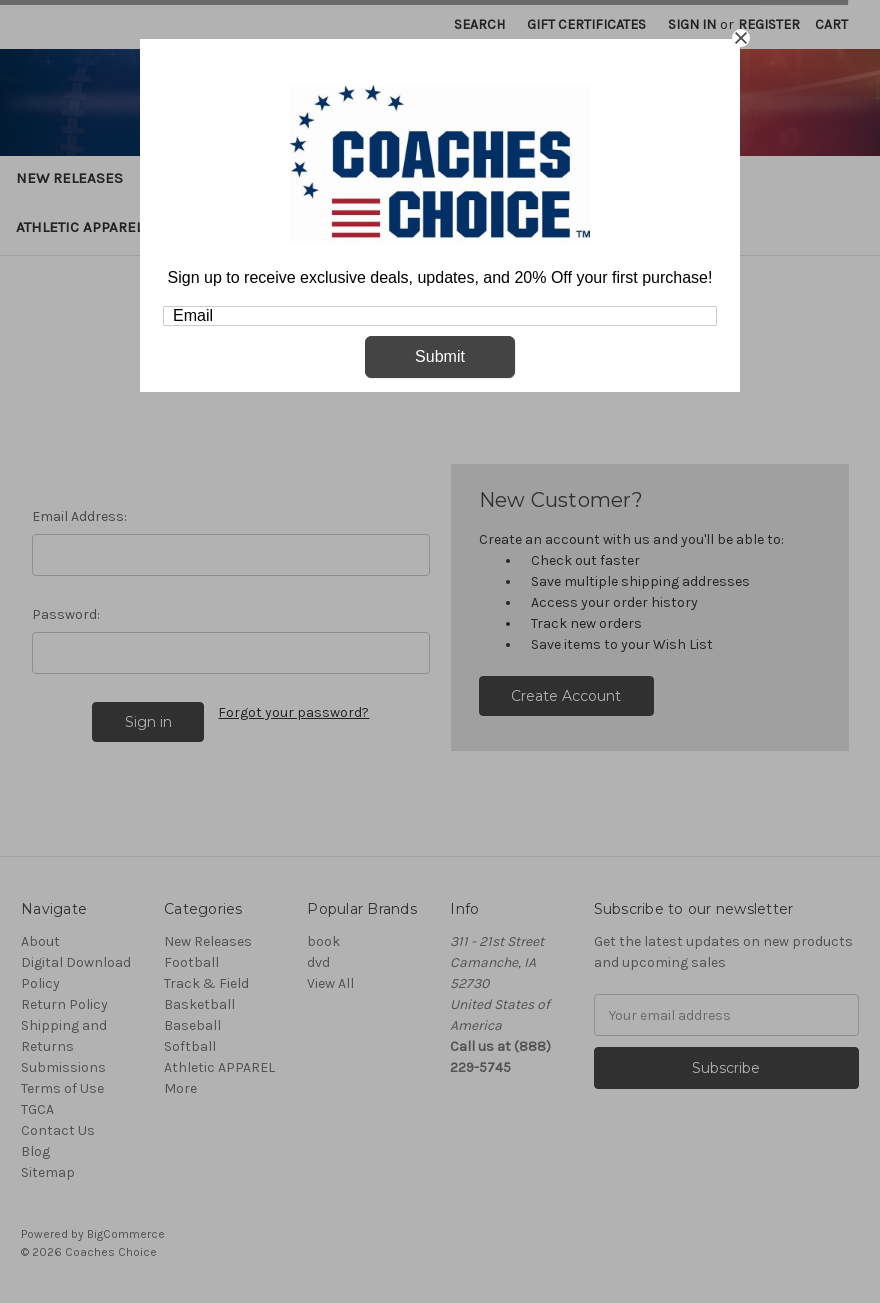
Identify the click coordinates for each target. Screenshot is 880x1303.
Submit (440, 356)
